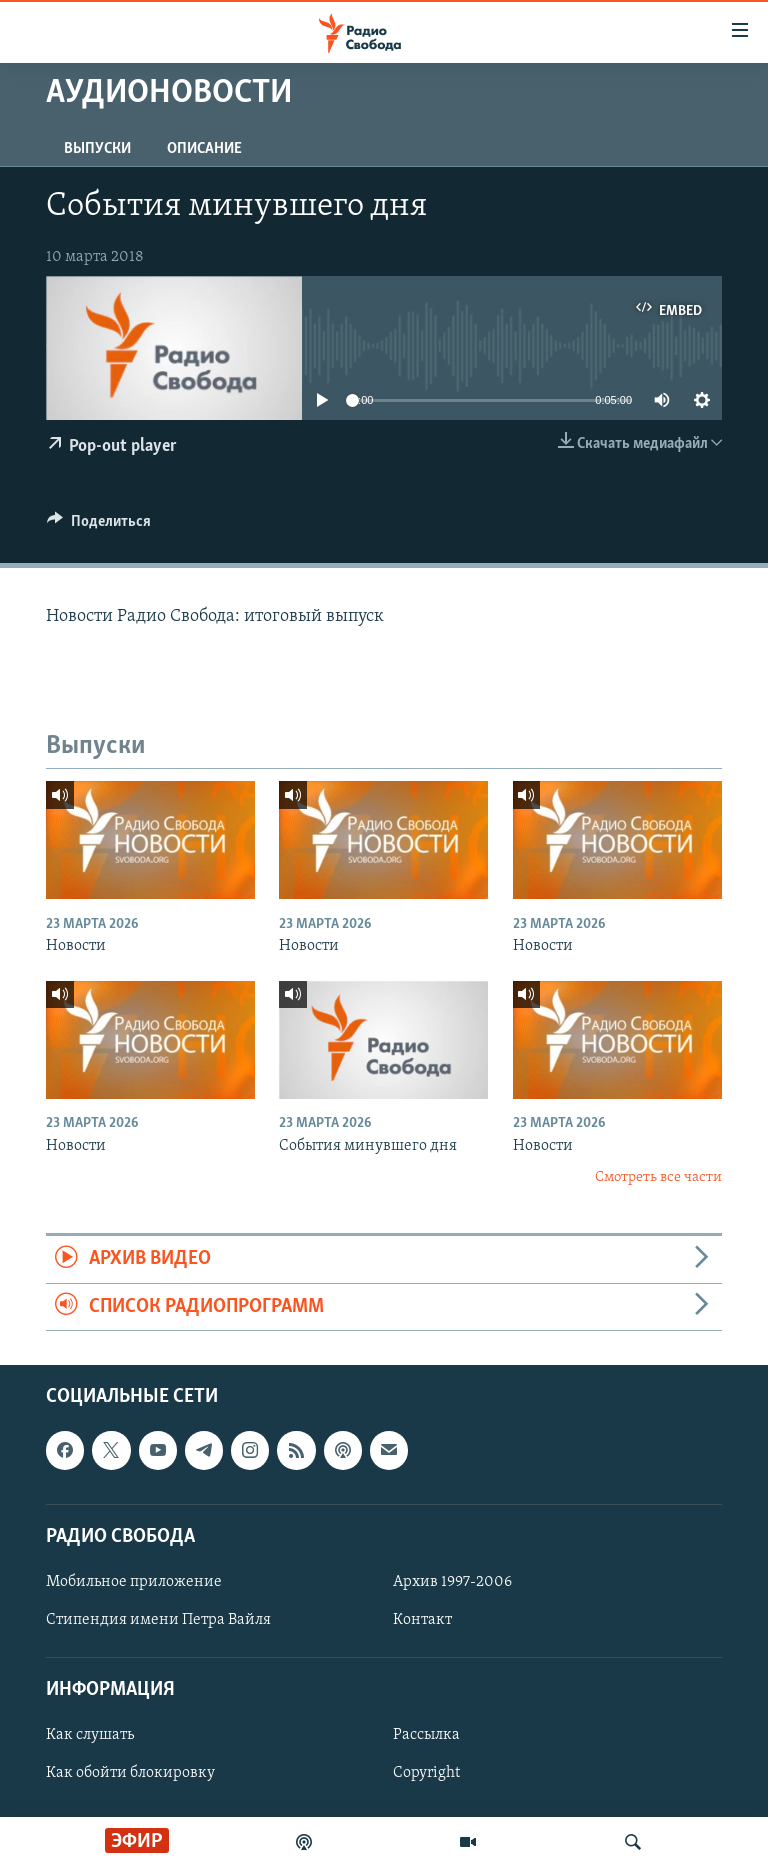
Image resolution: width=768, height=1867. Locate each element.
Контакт (422, 1620)
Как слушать (90, 1736)
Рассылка (426, 1736)
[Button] (99, 526)
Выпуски (97, 149)
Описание (204, 149)
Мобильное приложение (134, 1582)
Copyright (426, 1774)
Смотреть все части (658, 1177)
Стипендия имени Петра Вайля (158, 1620)
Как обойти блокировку (130, 1774)
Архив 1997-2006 (452, 1582)
